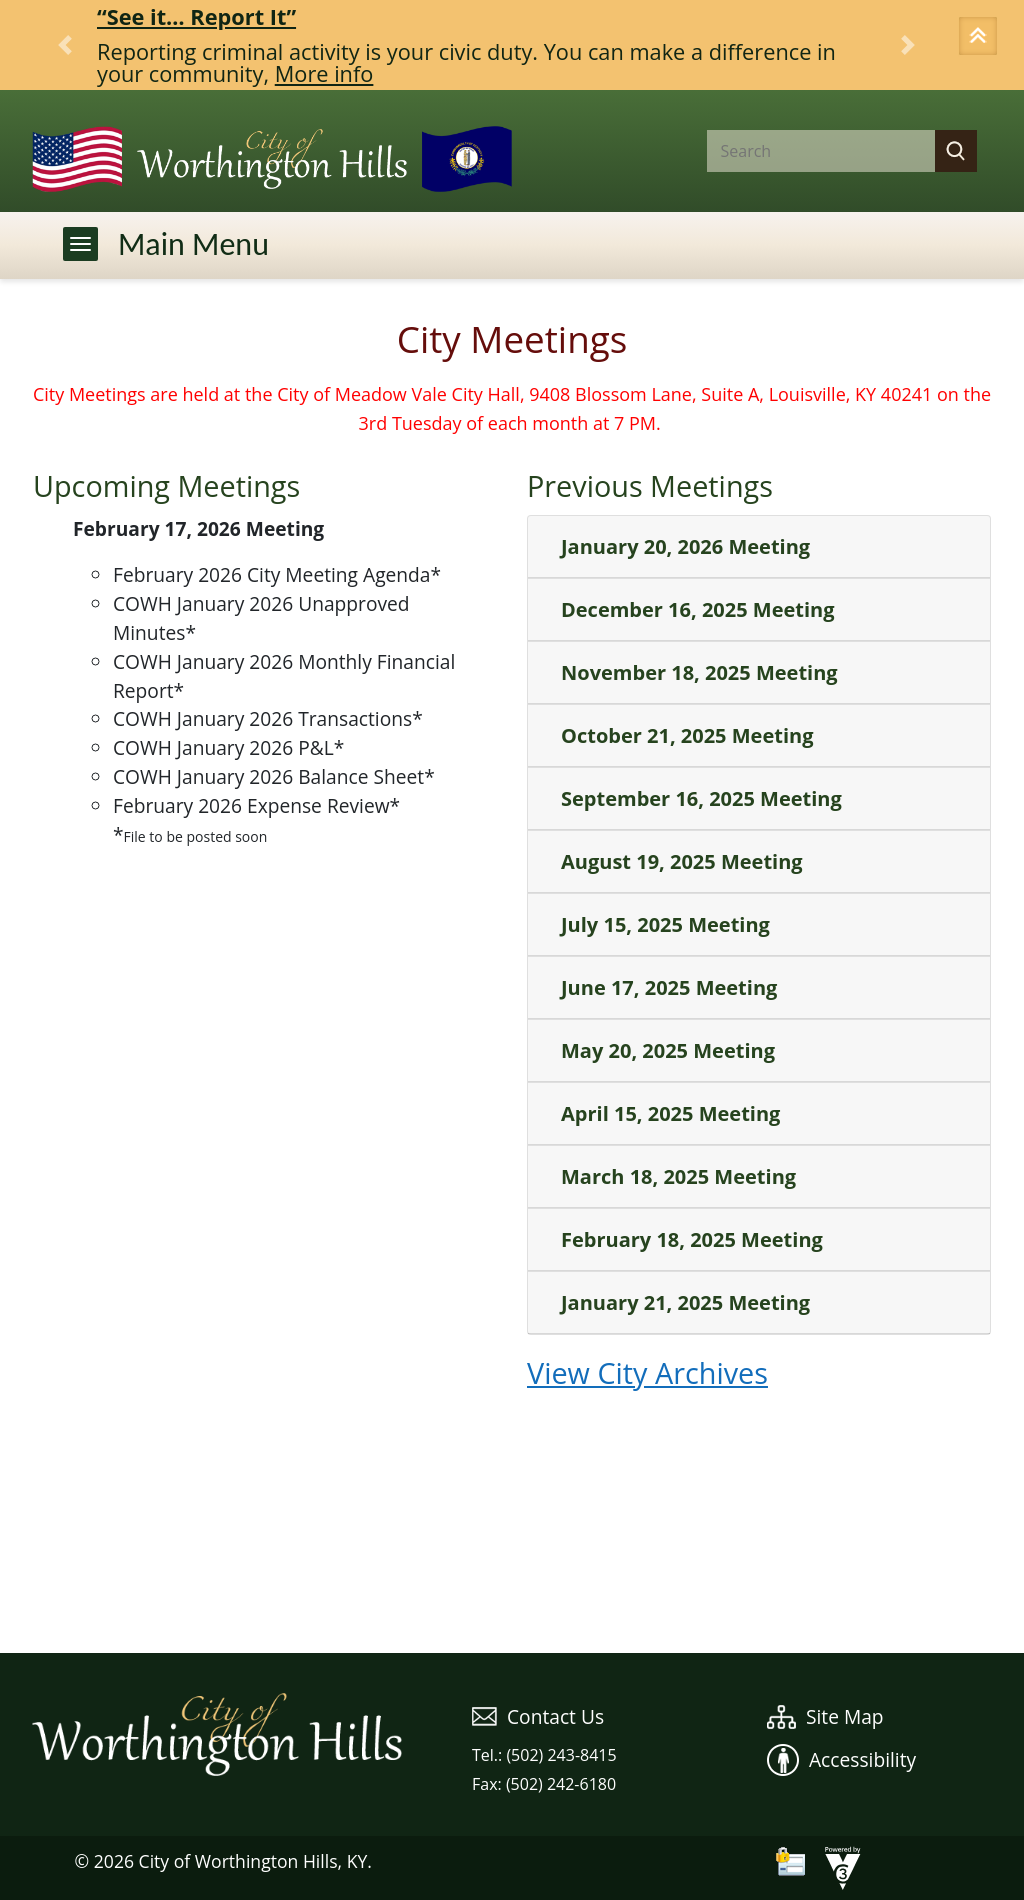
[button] (981, 38)
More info (324, 73)
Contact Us (538, 1716)
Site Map (825, 1716)
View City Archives (647, 1372)
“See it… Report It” (196, 16)
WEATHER (512, 1578)
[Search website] (804, 151)
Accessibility (841, 1759)
